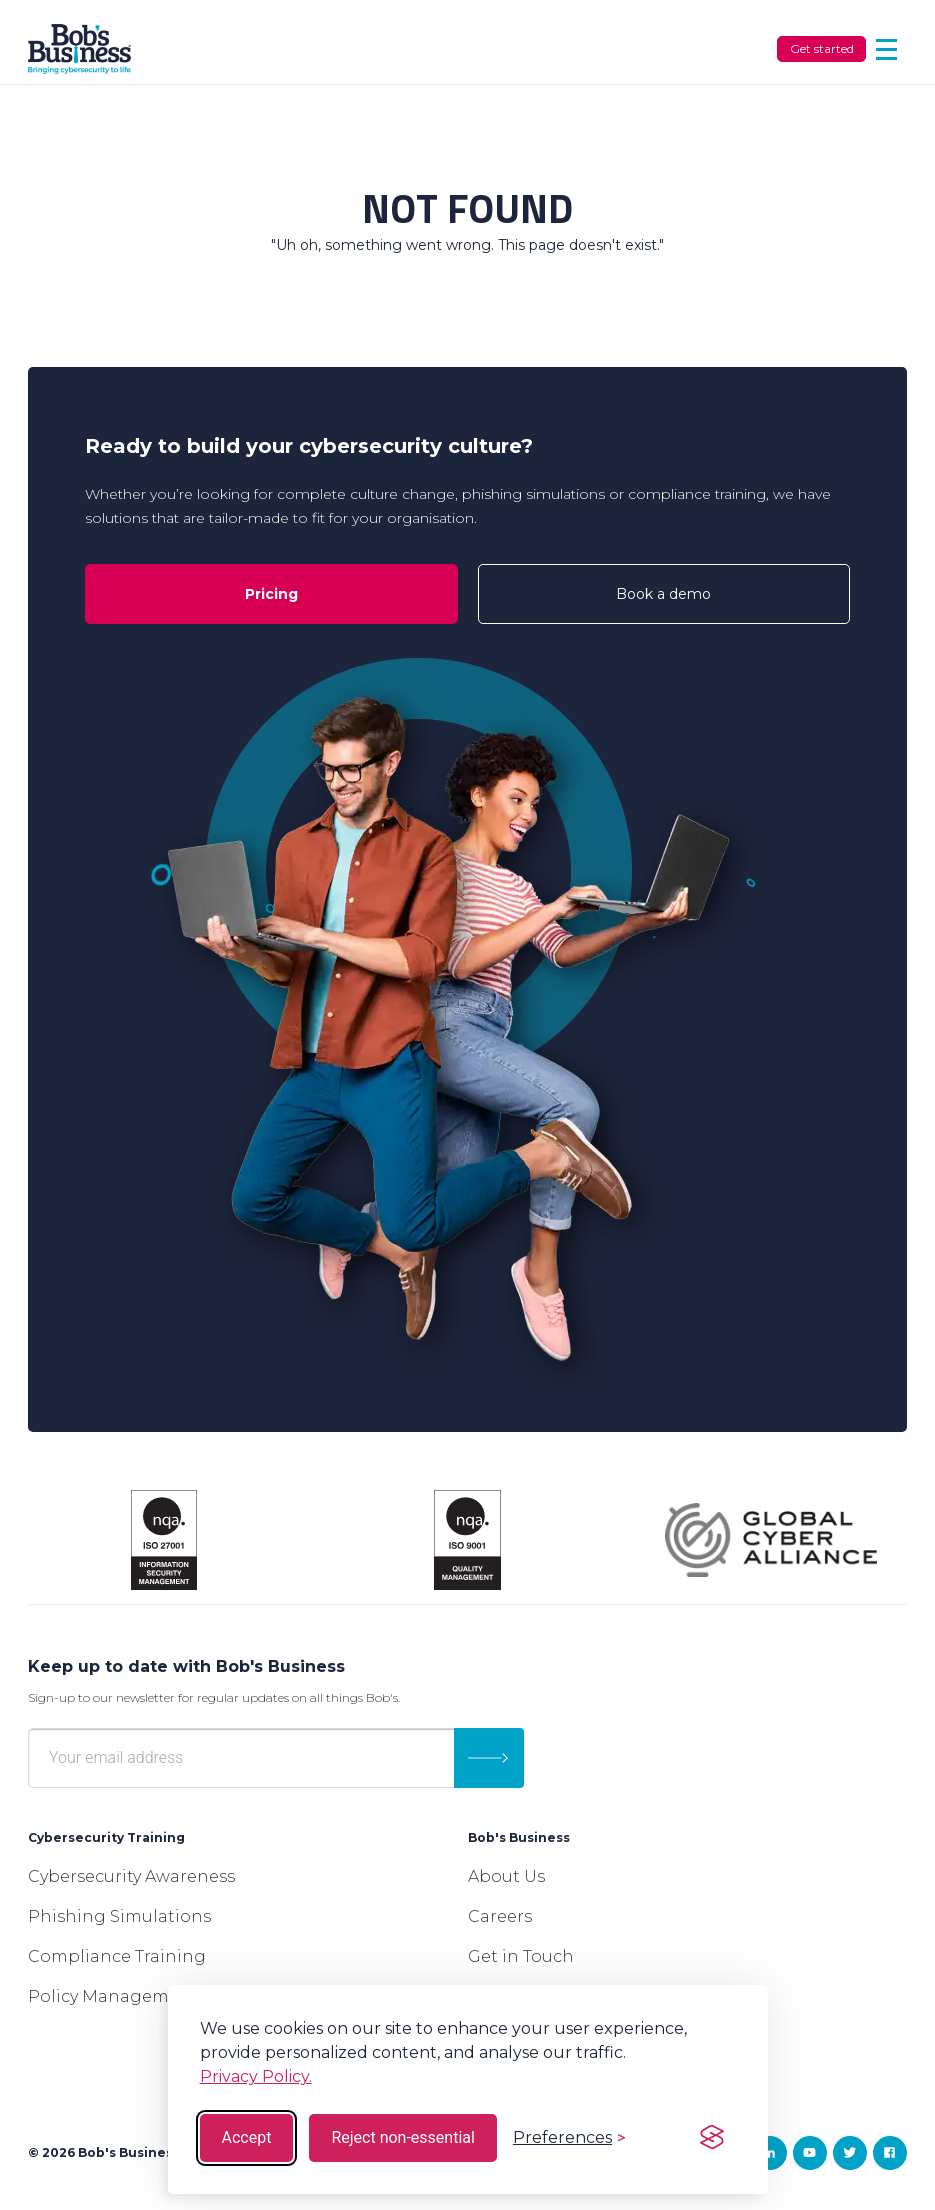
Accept (247, 2137)
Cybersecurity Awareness (131, 1876)
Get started (822, 48)
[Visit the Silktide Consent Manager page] (712, 2138)
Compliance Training (117, 1956)
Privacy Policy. (256, 2076)
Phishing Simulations (119, 1916)
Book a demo (663, 594)
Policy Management (113, 1996)
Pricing (271, 594)
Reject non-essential (403, 2137)
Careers (500, 1916)
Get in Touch (521, 1956)
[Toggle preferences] (569, 2137)
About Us (506, 1876)
